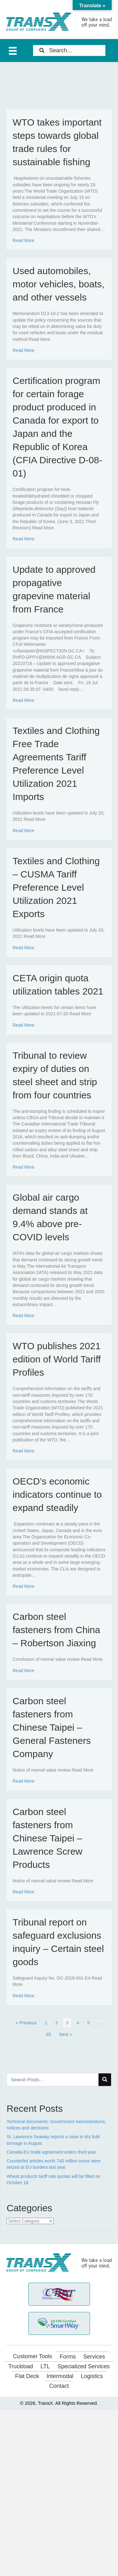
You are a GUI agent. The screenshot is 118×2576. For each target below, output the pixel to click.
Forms (68, 2356)
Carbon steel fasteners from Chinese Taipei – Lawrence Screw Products (47, 1838)
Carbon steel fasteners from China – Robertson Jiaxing (56, 1629)
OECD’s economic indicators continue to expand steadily (57, 1494)
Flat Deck (27, 2376)
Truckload (20, 2366)
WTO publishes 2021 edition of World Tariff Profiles (57, 1359)
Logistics (92, 2376)
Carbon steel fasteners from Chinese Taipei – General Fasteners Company (52, 1727)
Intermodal (60, 2376)
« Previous (26, 2022)
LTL (45, 2366)
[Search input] (69, 50)
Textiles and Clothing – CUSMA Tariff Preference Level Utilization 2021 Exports (56, 887)
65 (48, 2034)
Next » (65, 2034)
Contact (59, 2386)
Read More (23, 240)
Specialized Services (83, 2366)
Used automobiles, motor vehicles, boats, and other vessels (58, 284)
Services (94, 2356)
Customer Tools (32, 2356)
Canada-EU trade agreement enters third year (51, 2152)
